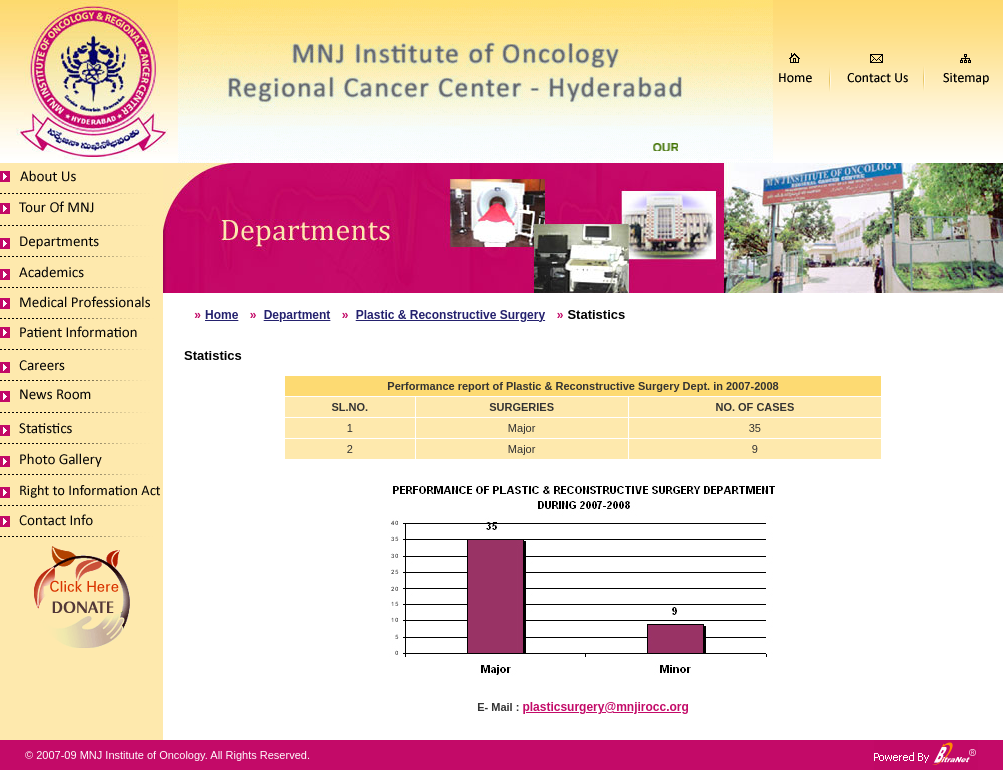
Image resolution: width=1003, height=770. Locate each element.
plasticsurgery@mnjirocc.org (605, 707)
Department (297, 315)
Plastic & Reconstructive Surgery (450, 315)
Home (221, 315)
